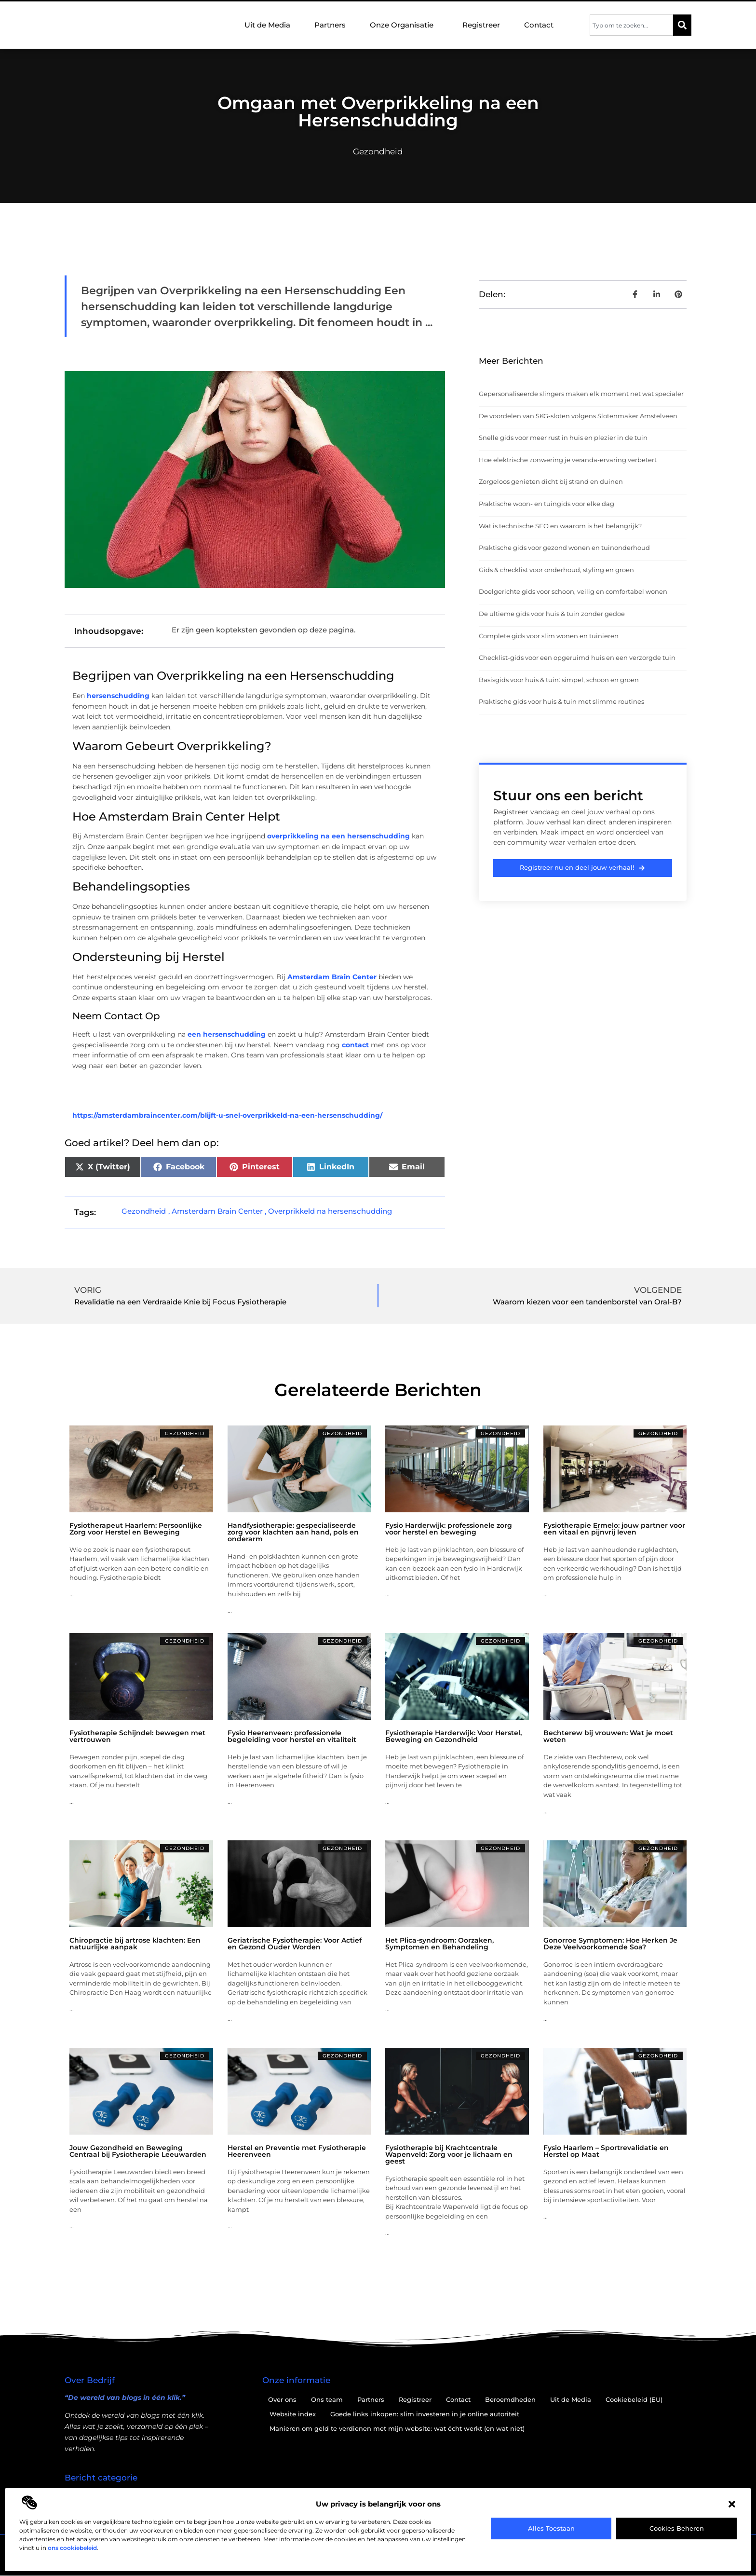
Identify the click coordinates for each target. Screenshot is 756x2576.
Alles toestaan (551, 2528)
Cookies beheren (676, 2528)
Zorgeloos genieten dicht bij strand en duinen (551, 481)
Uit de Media (267, 24)
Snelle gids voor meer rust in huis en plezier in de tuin (563, 437)
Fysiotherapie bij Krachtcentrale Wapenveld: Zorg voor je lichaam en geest (449, 2154)
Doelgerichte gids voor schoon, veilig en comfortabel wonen (573, 591)
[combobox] (631, 25)
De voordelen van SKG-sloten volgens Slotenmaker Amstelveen (578, 416)
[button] (732, 2504)
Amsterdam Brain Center (332, 977)
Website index (293, 2414)
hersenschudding (118, 695)
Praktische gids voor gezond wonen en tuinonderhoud (564, 547)
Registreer (481, 24)
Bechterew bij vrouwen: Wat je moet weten (608, 1736)
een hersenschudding (227, 1034)
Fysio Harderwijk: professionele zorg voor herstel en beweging (448, 1528)
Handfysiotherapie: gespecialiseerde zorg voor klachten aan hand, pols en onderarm (293, 1532)
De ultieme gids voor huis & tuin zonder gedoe (552, 613)
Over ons (282, 2399)
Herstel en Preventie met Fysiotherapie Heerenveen (297, 2151)
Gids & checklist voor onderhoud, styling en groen (556, 570)
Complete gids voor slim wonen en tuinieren (549, 636)
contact (355, 1045)
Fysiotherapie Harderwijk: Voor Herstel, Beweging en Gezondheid (453, 1736)
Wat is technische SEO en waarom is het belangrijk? (560, 526)
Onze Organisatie (404, 25)
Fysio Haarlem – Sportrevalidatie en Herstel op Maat (606, 2151)
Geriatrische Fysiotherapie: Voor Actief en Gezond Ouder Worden (295, 1943)
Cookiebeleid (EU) (634, 2399)
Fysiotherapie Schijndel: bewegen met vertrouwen (137, 1736)
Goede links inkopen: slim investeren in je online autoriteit (424, 2414)
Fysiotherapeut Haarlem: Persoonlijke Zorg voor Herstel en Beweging (135, 1528)
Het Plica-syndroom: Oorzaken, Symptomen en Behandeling (439, 1943)
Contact (539, 24)
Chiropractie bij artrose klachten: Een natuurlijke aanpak (135, 1943)
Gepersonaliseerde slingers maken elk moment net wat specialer (581, 393)
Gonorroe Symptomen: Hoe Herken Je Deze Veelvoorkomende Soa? (610, 1943)
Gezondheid (378, 151)
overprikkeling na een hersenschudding (338, 836)
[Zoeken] (682, 25)
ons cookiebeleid (72, 2547)
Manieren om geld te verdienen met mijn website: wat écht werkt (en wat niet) (397, 2428)
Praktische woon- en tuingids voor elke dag (546, 503)
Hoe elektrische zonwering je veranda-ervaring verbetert (568, 460)
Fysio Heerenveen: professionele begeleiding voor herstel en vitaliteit (292, 1736)
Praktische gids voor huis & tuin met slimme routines (561, 701)
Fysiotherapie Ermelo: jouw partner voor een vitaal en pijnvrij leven (614, 1528)
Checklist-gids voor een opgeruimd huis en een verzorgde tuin (577, 657)
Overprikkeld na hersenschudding (330, 1211)
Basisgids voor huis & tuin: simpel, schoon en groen (559, 680)
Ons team (327, 2399)
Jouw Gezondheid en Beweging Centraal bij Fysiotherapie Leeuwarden (137, 2151)
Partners (330, 24)
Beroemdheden (510, 2399)
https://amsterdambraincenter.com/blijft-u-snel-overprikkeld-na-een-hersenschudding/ (227, 1115)
